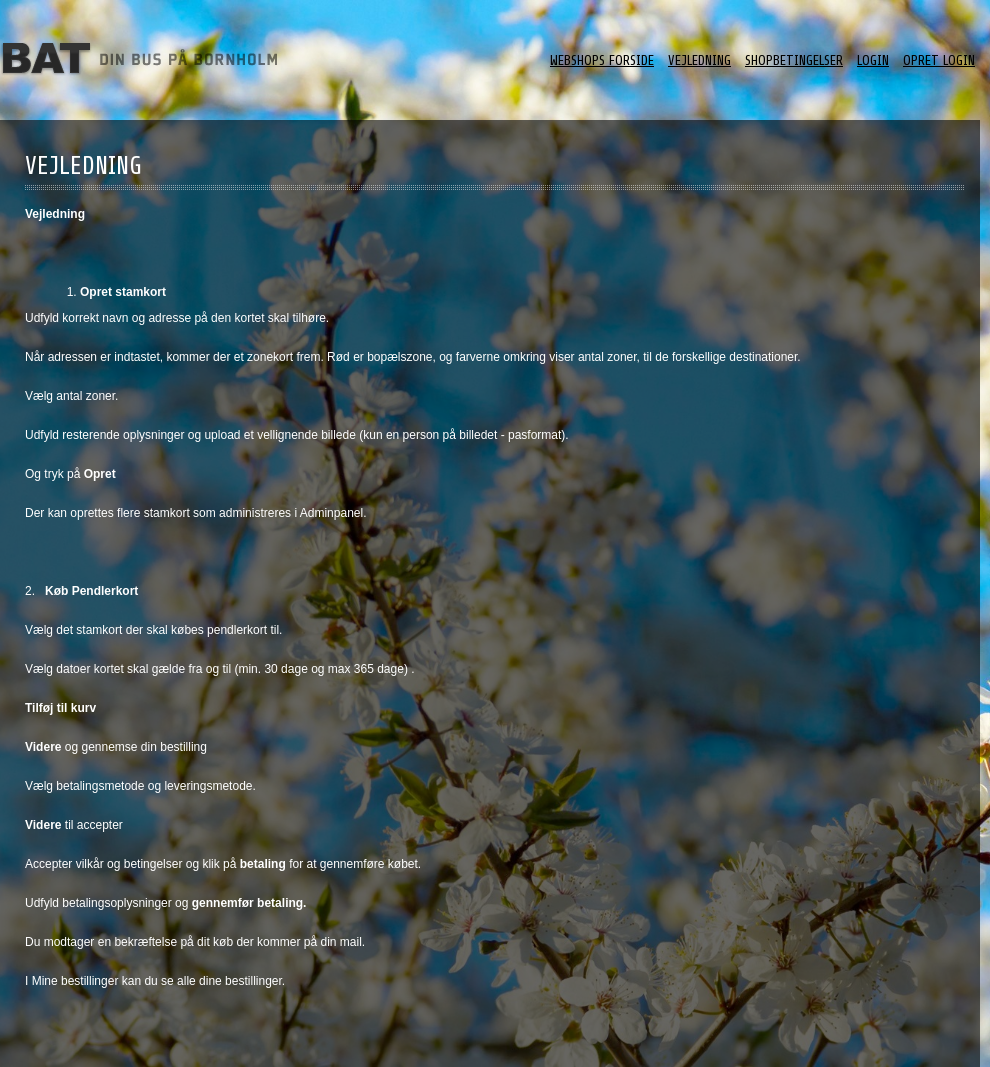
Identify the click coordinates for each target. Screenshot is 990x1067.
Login (873, 60)
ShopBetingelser (794, 60)
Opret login (939, 60)
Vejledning (699, 60)
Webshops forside (602, 60)
